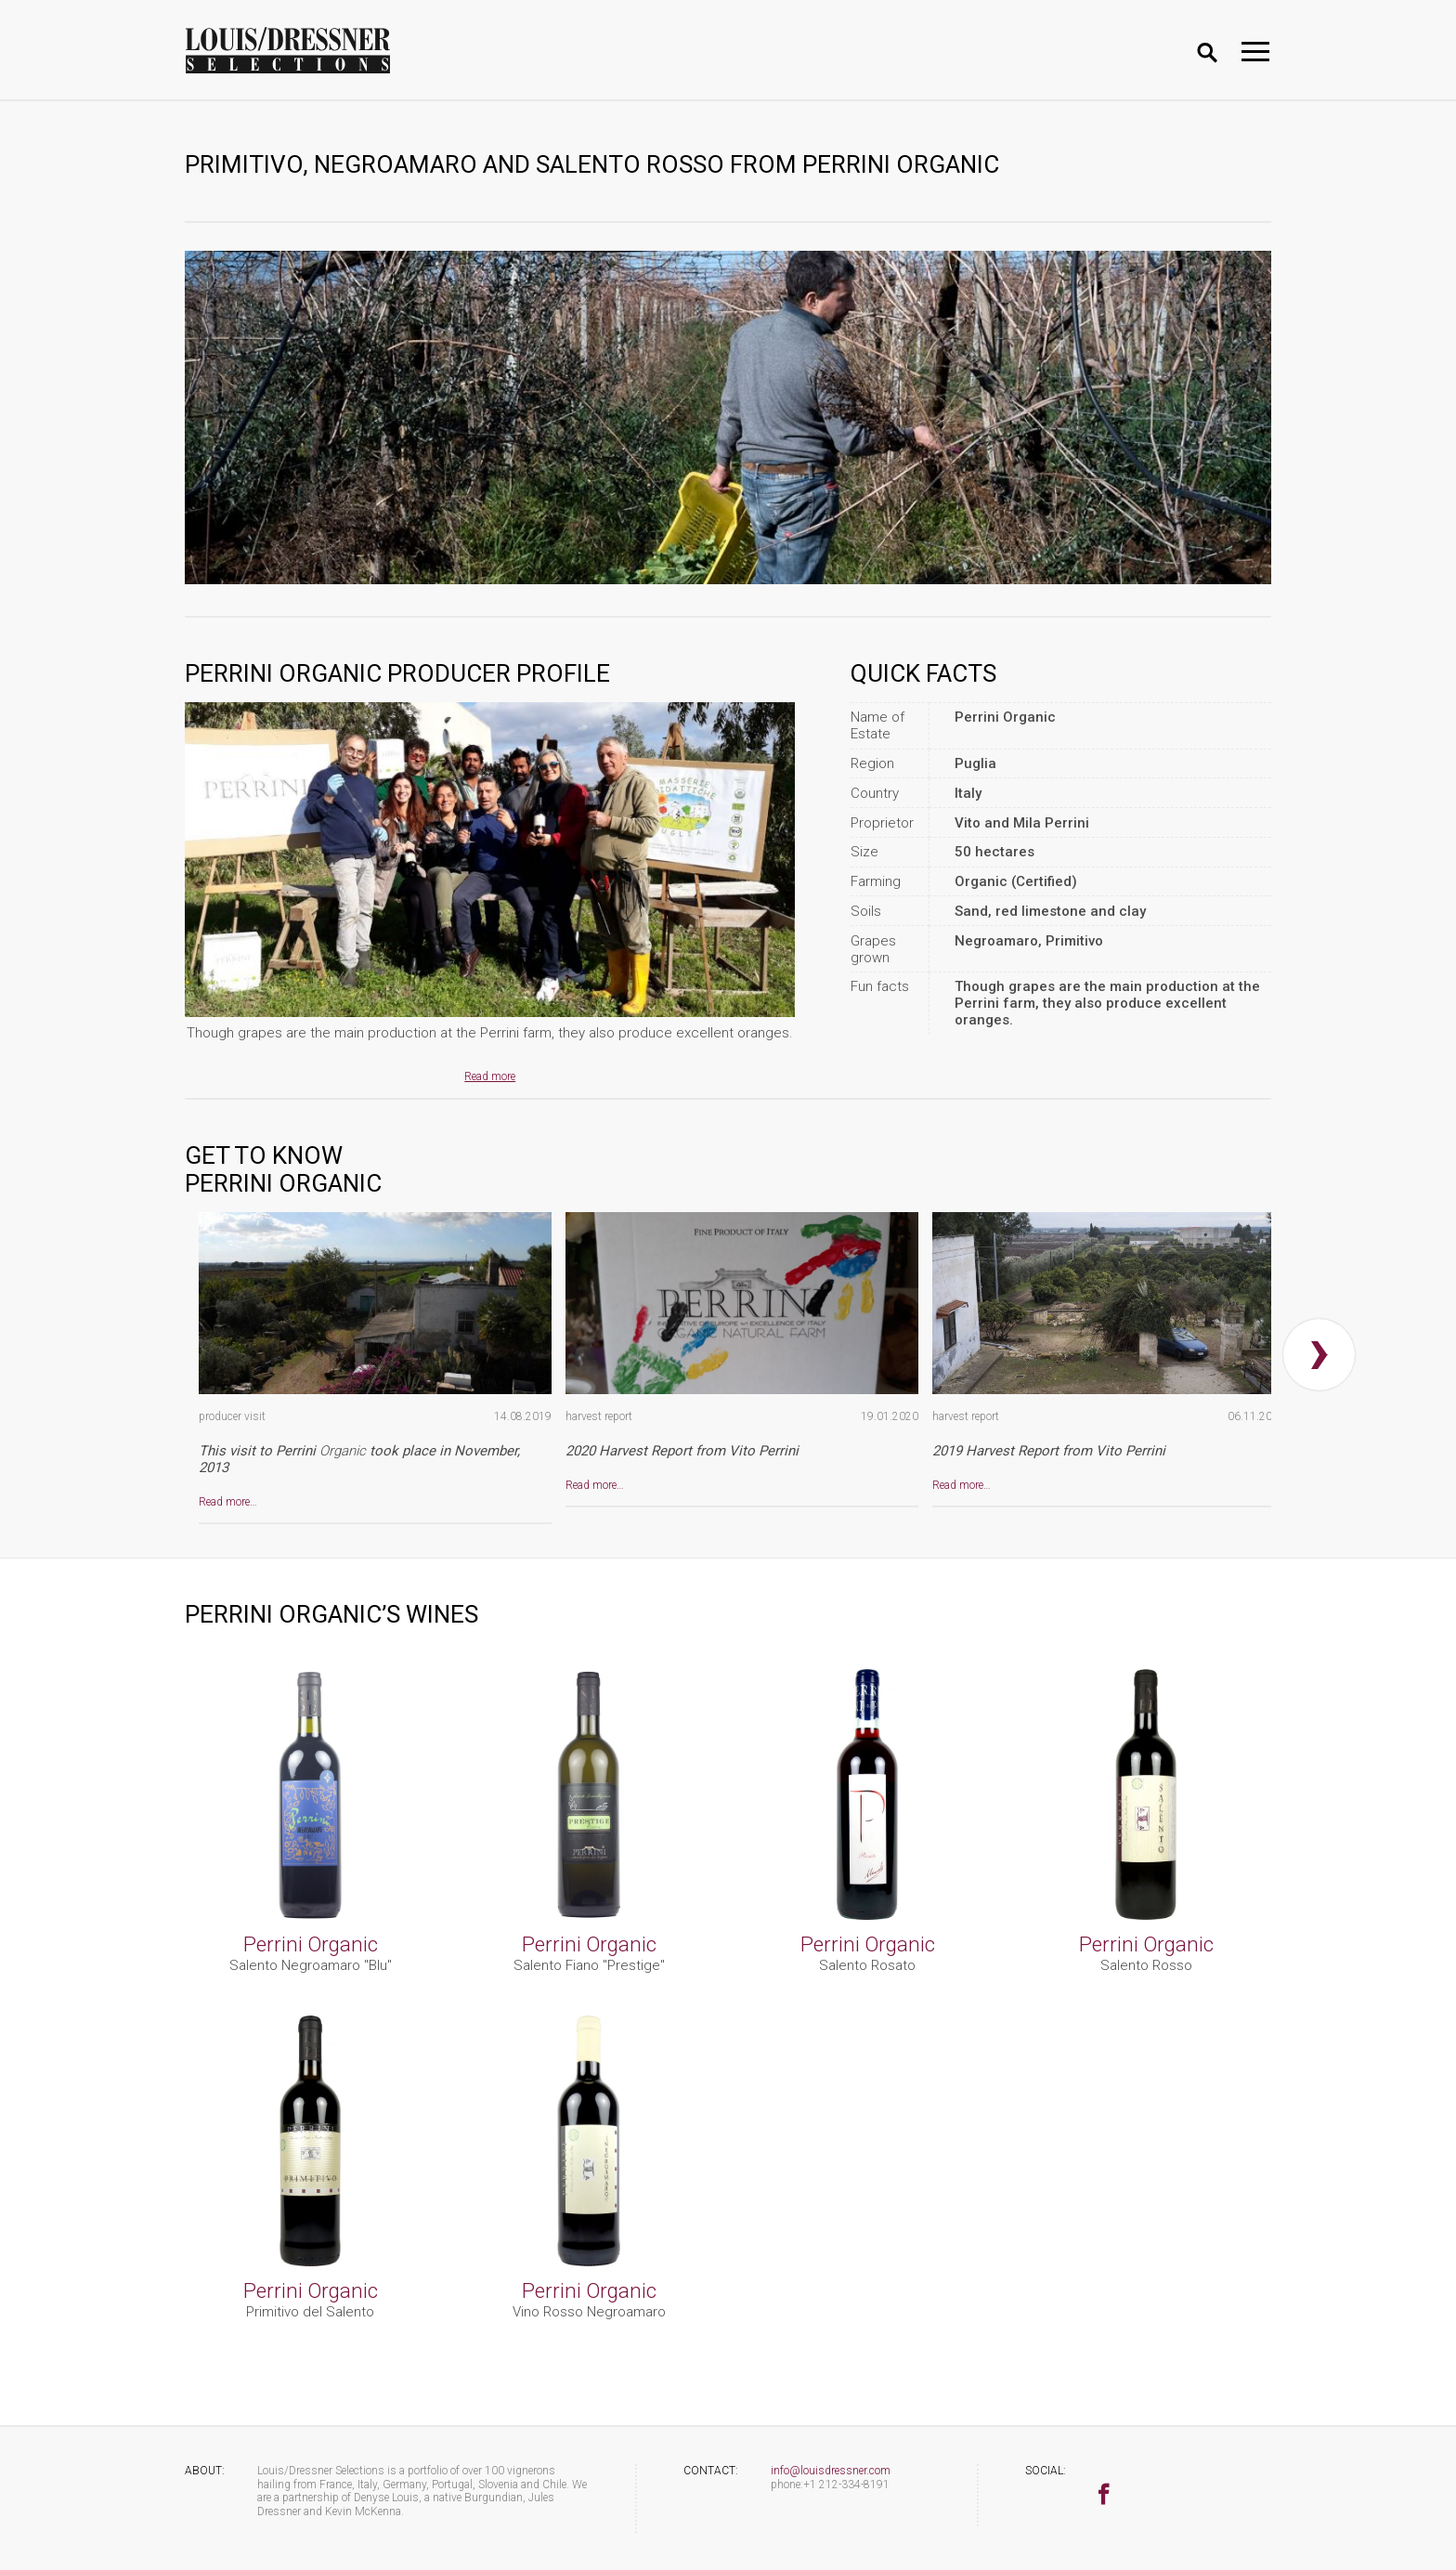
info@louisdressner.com (830, 2470)
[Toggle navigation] (1255, 51)
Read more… (228, 1501)
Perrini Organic (310, 1944)
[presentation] (1319, 1354)
